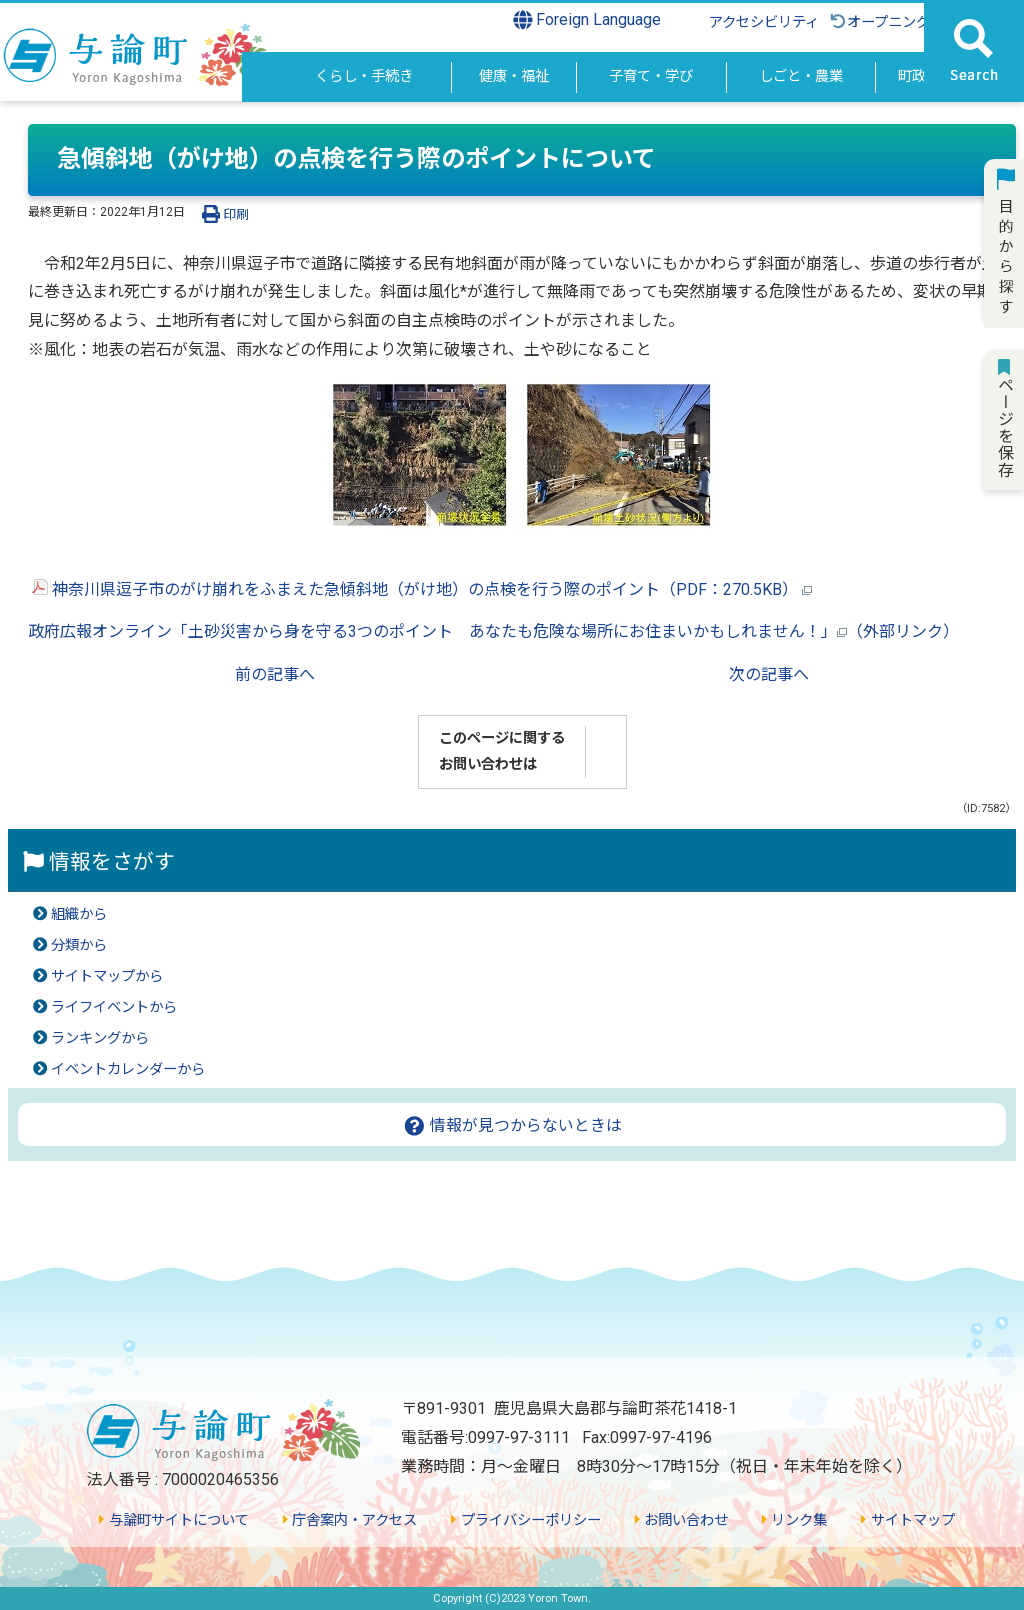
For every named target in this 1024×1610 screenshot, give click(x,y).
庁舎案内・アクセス (350, 1520)
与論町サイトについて (173, 1520)
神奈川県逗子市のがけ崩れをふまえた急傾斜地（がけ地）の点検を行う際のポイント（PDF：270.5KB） (422, 589)
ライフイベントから (114, 1007)
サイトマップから (107, 976)
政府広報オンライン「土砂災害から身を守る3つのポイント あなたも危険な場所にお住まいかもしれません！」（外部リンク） (493, 631)
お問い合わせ (681, 1520)
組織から (79, 914)
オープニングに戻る (900, 22)
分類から (79, 945)
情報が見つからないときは (512, 1125)
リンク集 (794, 1520)
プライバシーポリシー (525, 1520)
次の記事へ (769, 674)
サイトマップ (907, 1520)
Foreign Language (587, 20)
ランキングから (100, 1038)
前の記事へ (275, 674)
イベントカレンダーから (128, 1069)
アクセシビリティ (764, 22)
